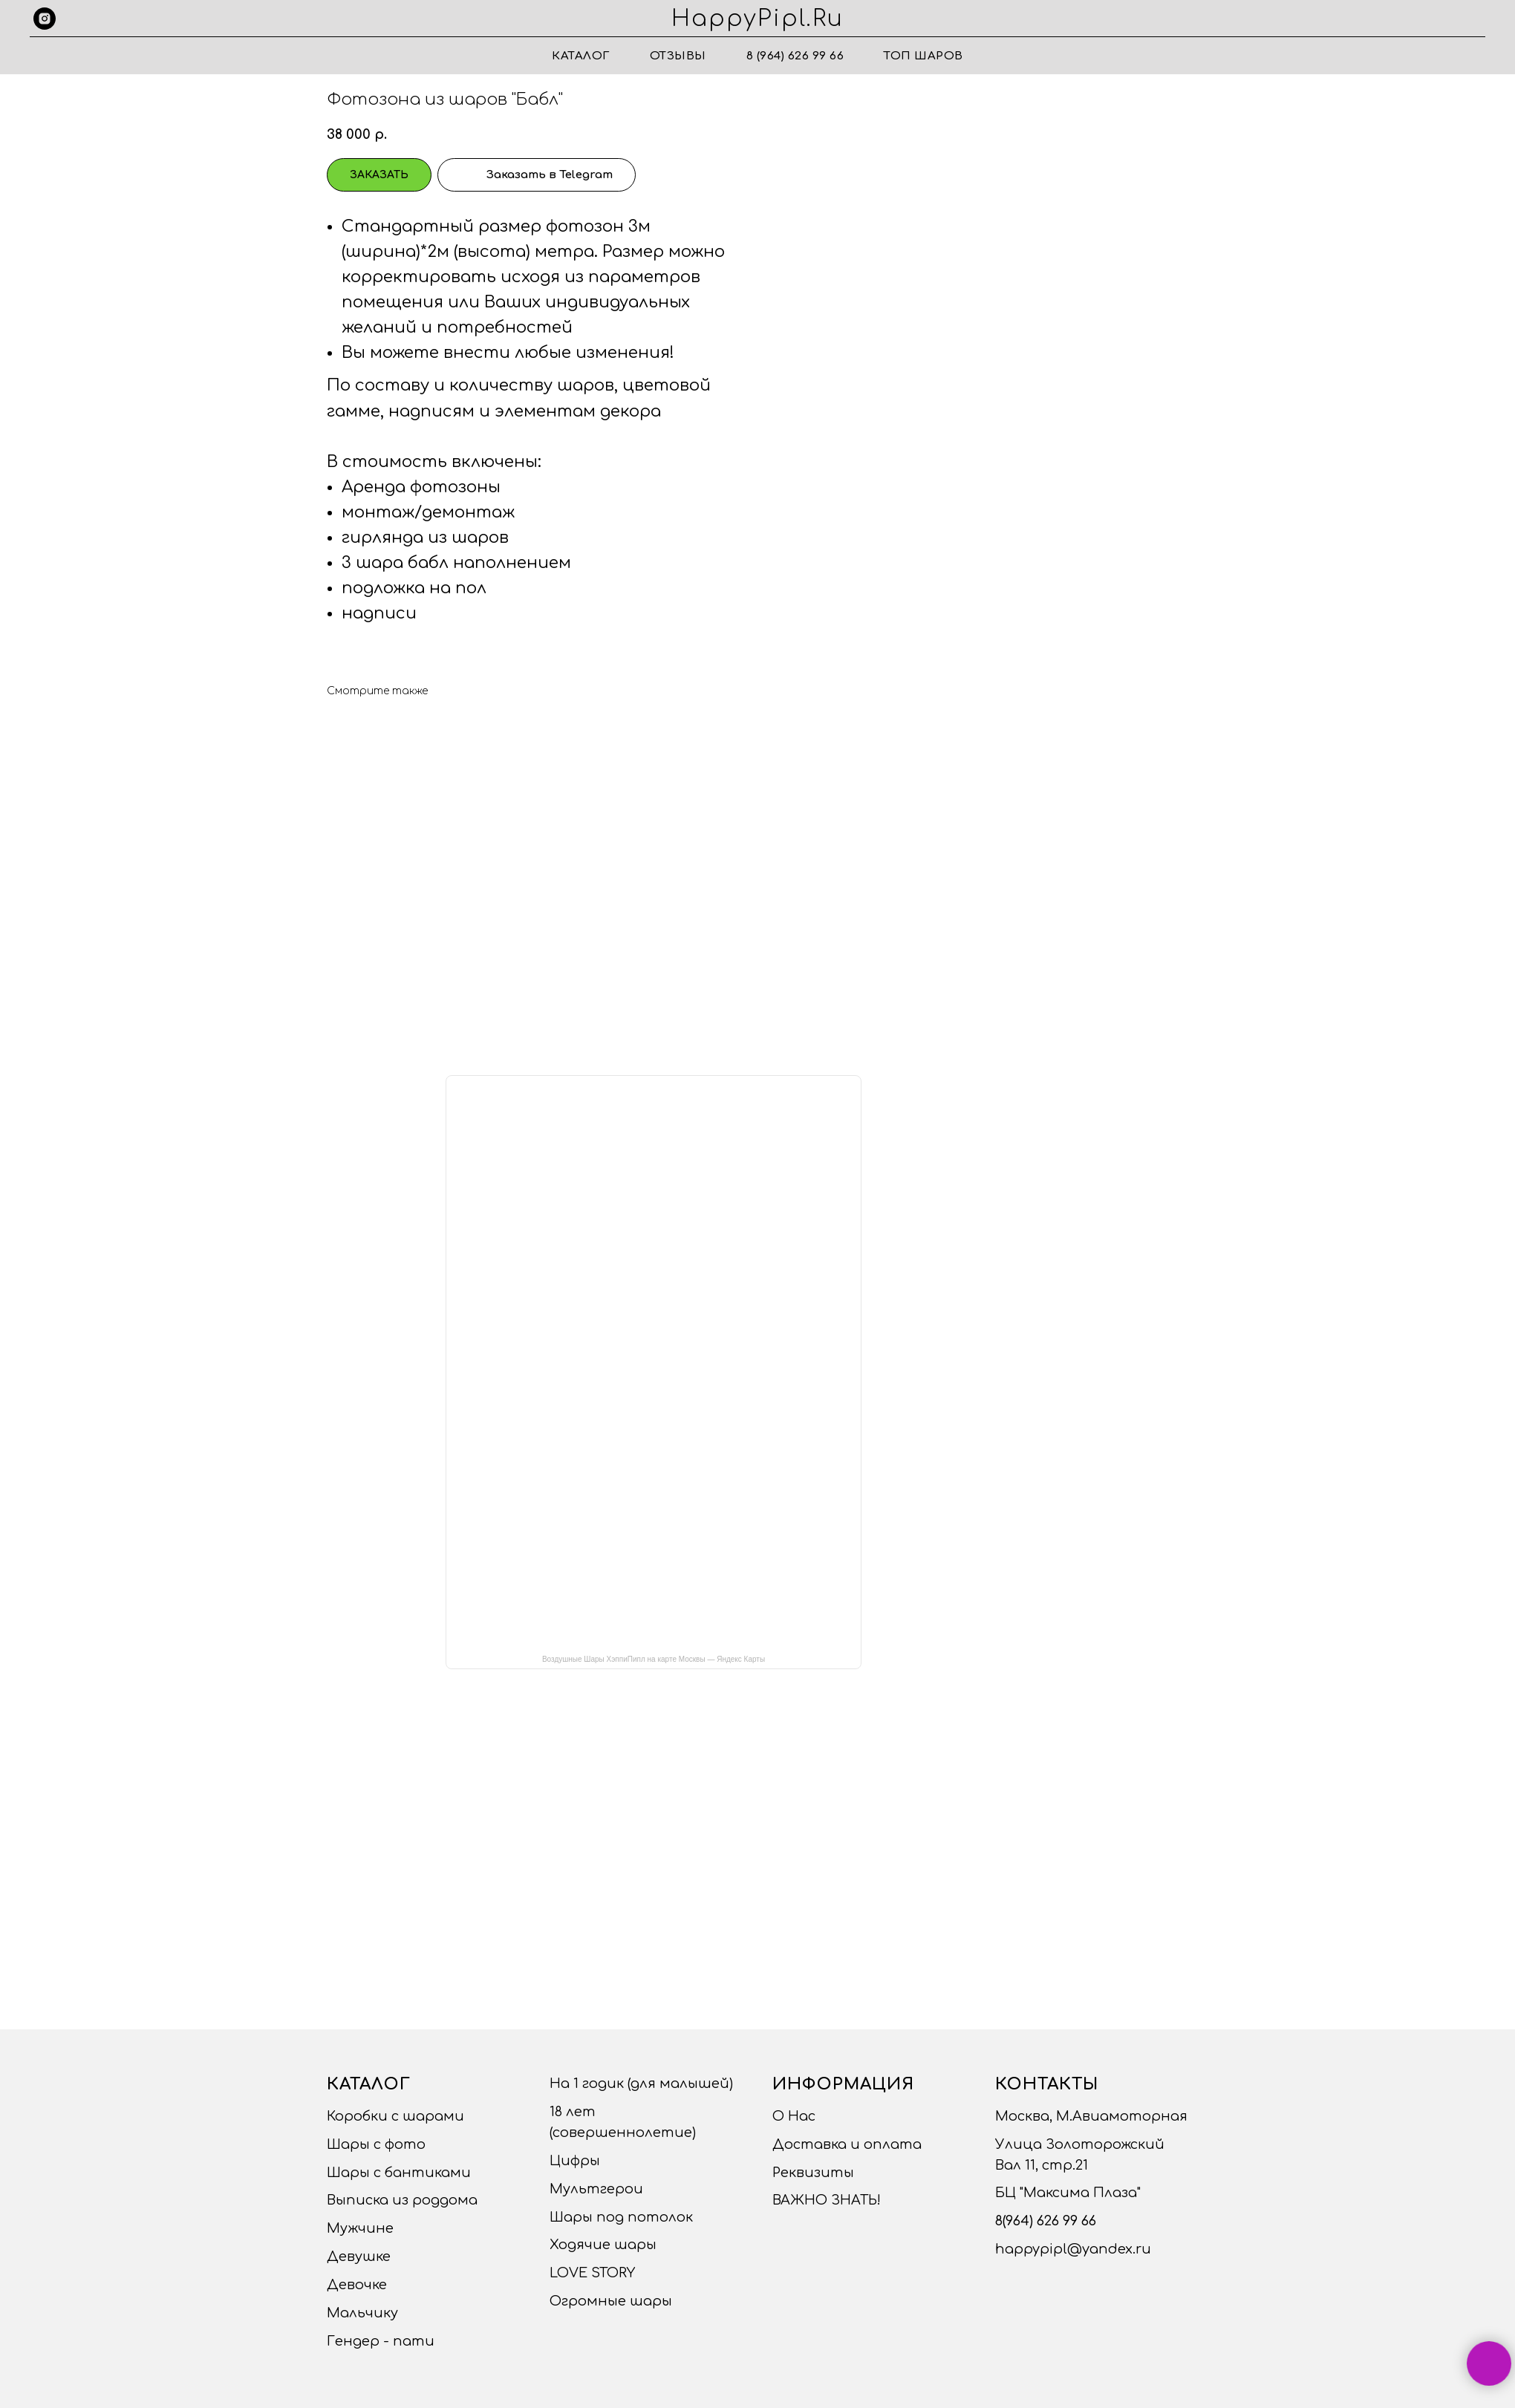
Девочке (357, 2284)
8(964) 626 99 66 (1045, 2220)
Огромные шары (611, 2301)
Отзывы (678, 56)
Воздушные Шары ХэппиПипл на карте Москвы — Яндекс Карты (653, 1659)
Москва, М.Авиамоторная (1091, 2116)
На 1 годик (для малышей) (641, 2083)
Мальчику (362, 2313)
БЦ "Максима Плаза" (1068, 2192)
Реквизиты (813, 2172)
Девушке (359, 2256)
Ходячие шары (603, 2244)
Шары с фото (376, 2144)
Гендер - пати (380, 2341)
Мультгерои (596, 2189)
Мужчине (360, 2228)
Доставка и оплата (847, 2144)
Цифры (575, 2160)
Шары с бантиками (399, 2172)
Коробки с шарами (395, 2116)
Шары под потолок (621, 2217)
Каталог (581, 56)
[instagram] (44, 18)
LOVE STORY (592, 2272)
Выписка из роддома (402, 2200)
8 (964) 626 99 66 (795, 56)
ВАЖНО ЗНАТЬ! (826, 2200)
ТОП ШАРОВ (923, 56)
